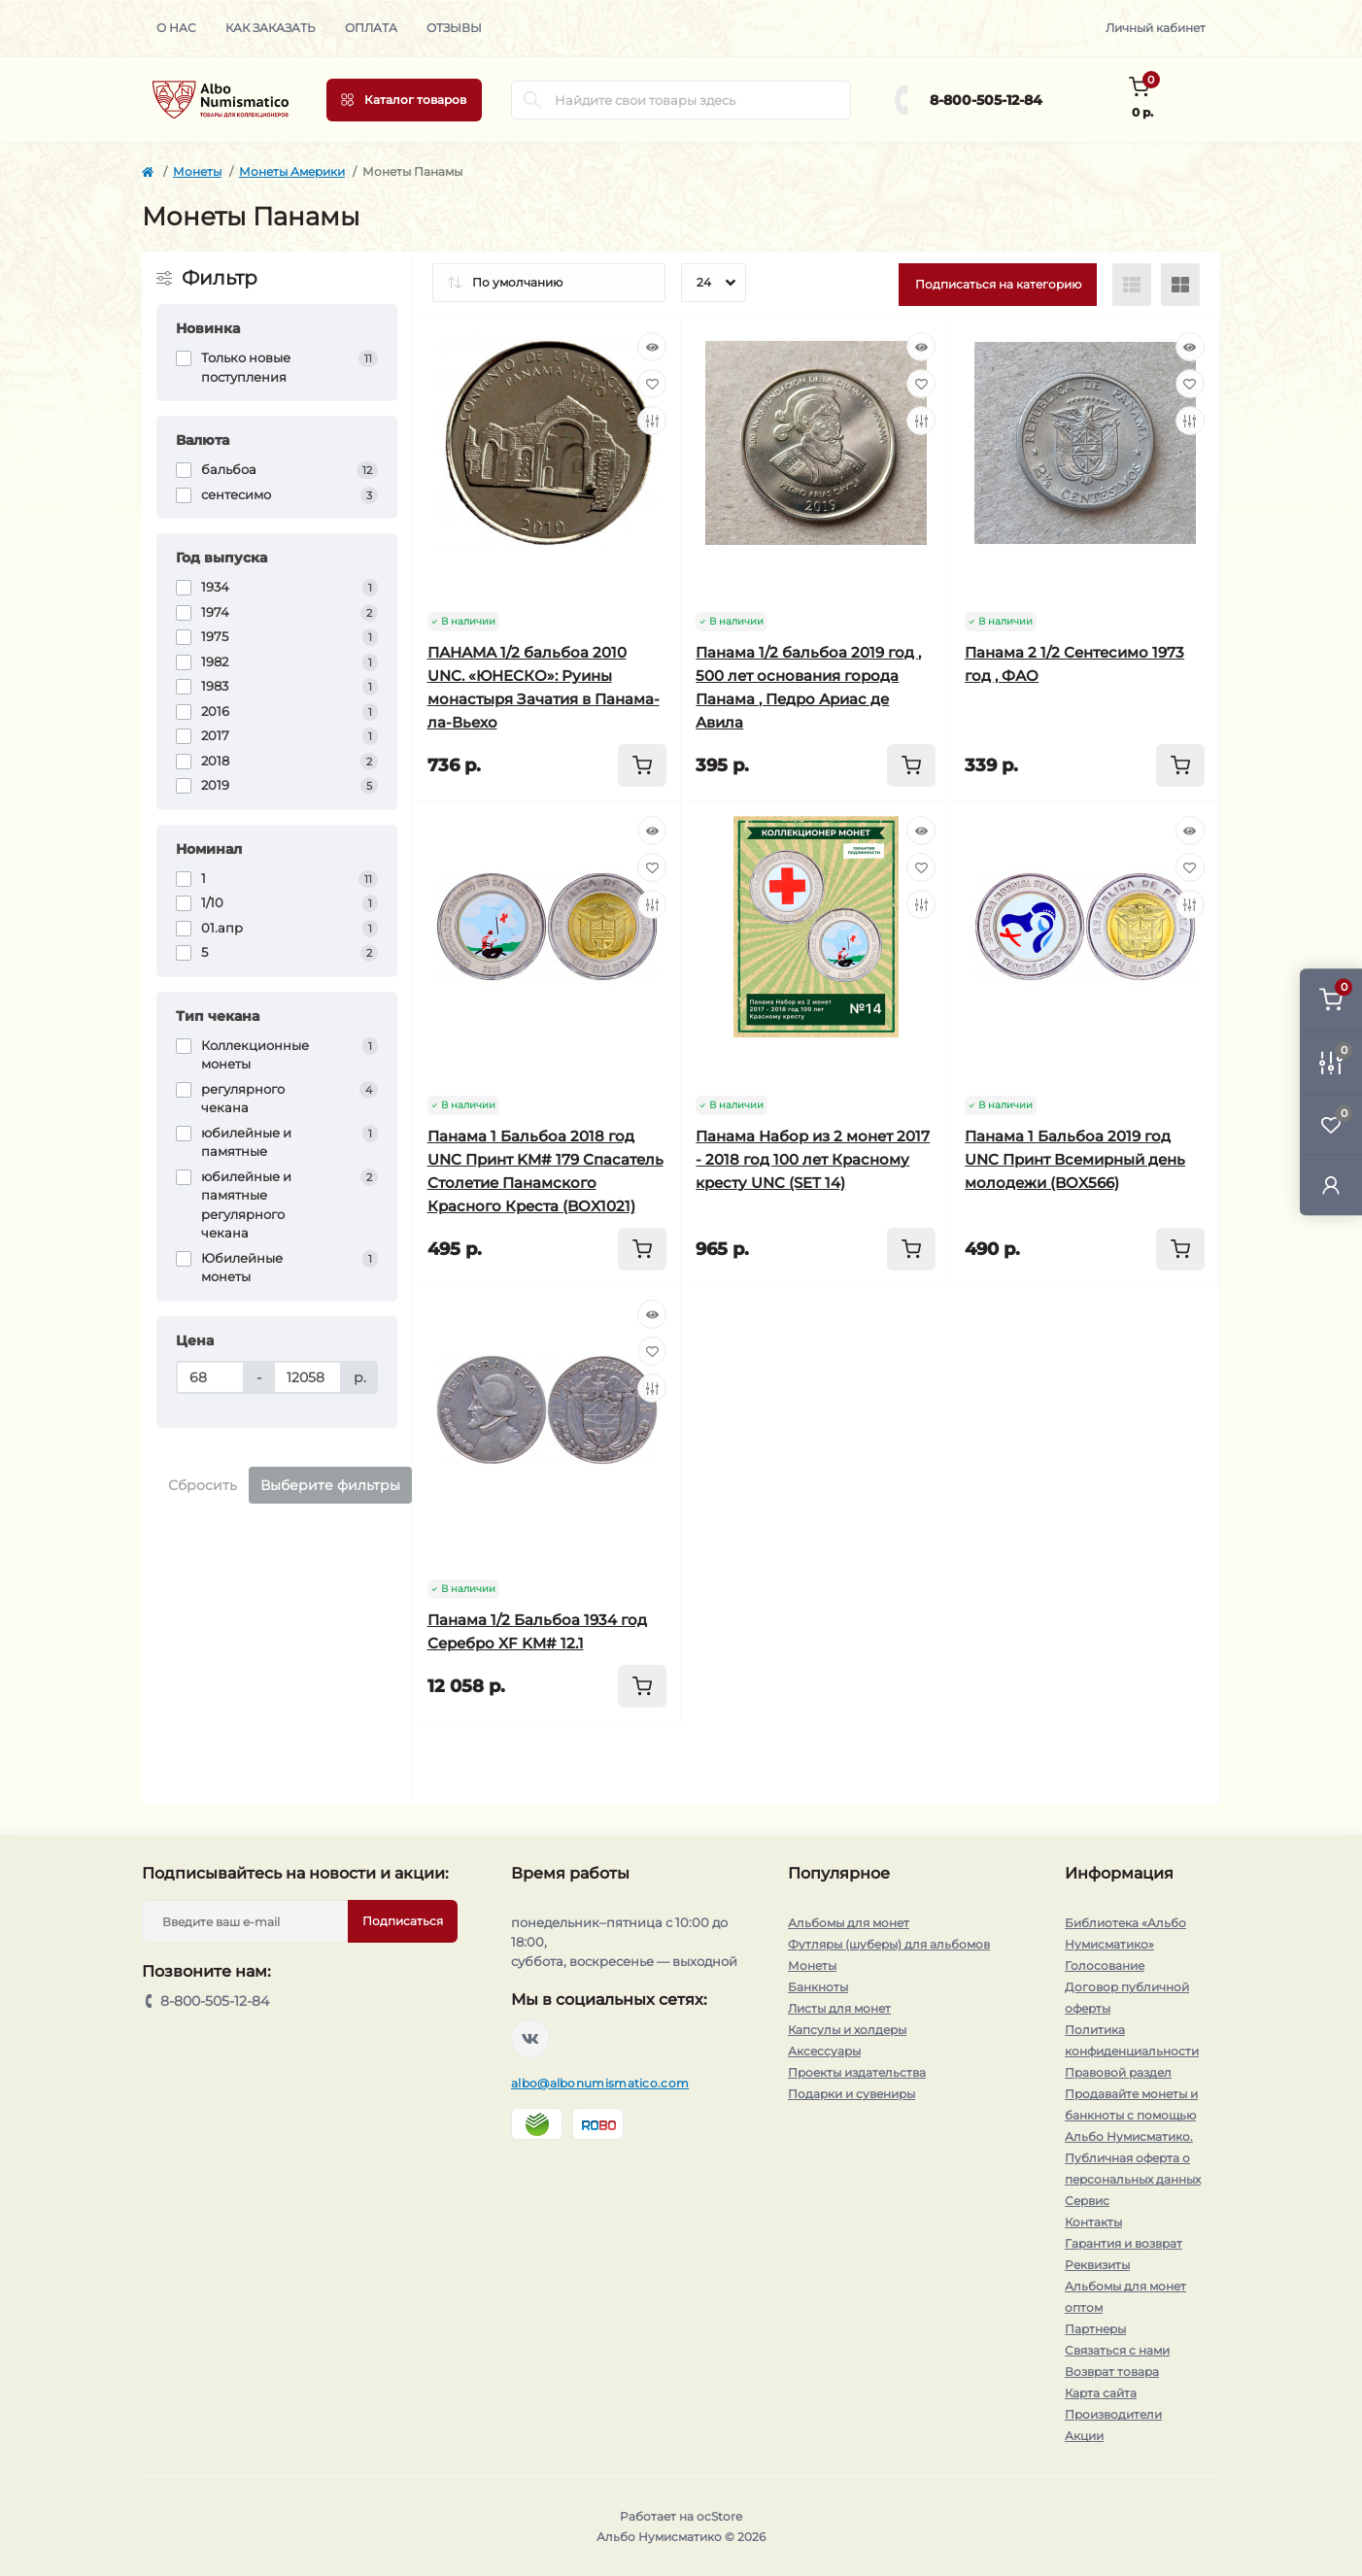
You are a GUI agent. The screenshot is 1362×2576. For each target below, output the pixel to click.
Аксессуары (824, 2051)
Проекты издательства (857, 2072)
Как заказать (270, 27)
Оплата (371, 27)
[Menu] (404, 100)
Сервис (1087, 2200)
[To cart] (642, 765)
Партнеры (1095, 2329)
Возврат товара (1112, 2371)
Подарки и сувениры (851, 2093)
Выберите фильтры (330, 1485)
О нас (176, 27)
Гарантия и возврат (1123, 2243)
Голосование (1104, 1965)
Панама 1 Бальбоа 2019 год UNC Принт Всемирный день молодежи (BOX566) (1075, 1159)
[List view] (1131, 284)
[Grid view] (1180, 284)
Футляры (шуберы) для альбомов (889, 1944)
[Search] (532, 100)
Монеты (197, 171)
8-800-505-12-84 (986, 100)
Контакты (1093, 2222)
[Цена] (210, 1377)
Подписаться (402, 1921)
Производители (1113, 2414)
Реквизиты (1097, 2264)
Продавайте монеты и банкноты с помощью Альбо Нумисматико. (1131, 2115)
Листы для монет (839, 2008)
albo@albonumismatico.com (600, 2083)
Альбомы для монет (848, 1922)
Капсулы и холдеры (847, 2029)
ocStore (719, 2516)
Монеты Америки (292, 171)
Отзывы (454, 27)
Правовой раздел (1118, 2072)
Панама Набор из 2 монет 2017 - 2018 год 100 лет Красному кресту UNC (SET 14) (813, 1159)
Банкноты (818, 1987)
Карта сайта (1101, 2393)
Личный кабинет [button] (1156, 27)
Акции (1084, 2435)
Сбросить (202, 1485)
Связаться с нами (1117, 2350)
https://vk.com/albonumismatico (530, 2039)
